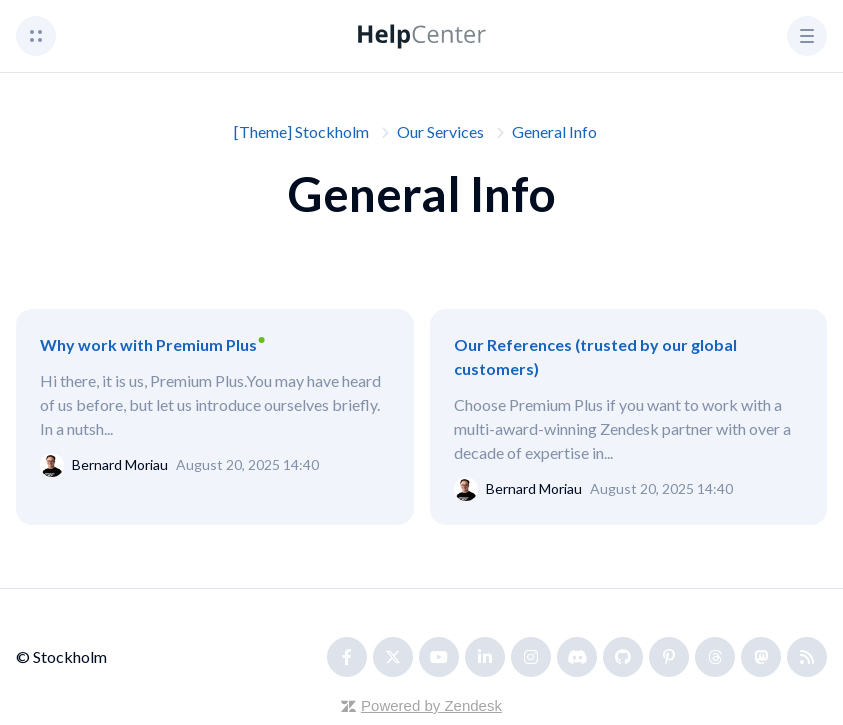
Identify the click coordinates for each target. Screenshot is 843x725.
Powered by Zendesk (431, 705)
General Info (554, 131)
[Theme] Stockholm (301, 131)
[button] (36, 36)
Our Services (440, 131)
